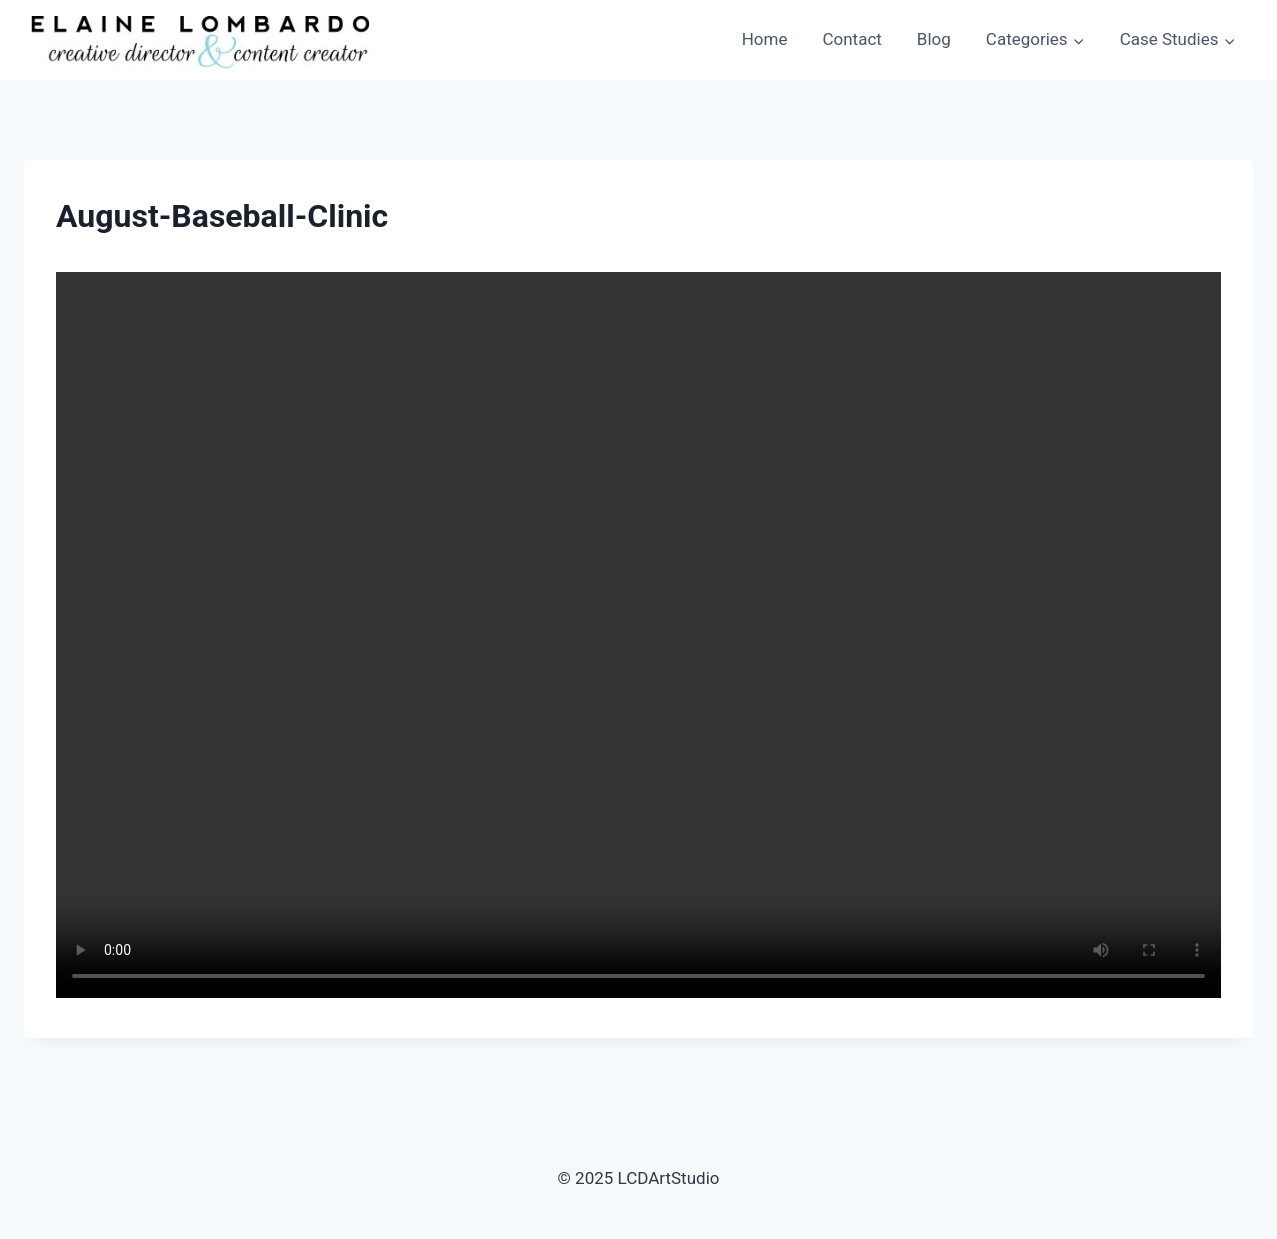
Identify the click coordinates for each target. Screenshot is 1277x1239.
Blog (934, 39)
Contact (851, 39)
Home (765, 39)
